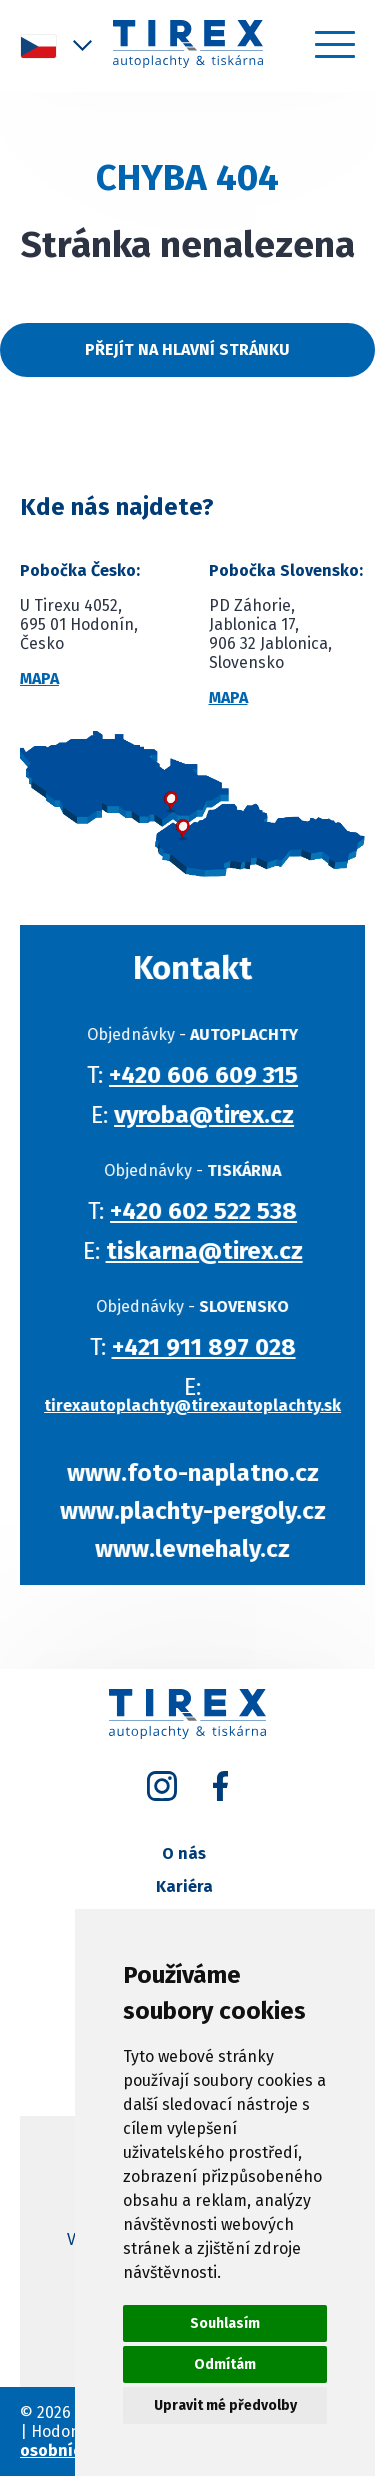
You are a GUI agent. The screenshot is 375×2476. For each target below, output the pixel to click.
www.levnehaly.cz (202, 1549)
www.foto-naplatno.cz (202, 1473)
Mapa (39, 678)
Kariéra (184, 1886)
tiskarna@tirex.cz (213, 1251)
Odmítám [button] (225, 2364)
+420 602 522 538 (213, 1211)
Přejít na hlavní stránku (187, 349)
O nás (184, 1853)
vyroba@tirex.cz (214, 1115)
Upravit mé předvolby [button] (225, 2405)
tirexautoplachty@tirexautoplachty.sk (202, 1405)
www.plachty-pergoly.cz (202, 1511)
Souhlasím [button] (225, 2323)
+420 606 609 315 (213, 1075)
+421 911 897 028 (213, 1347)
